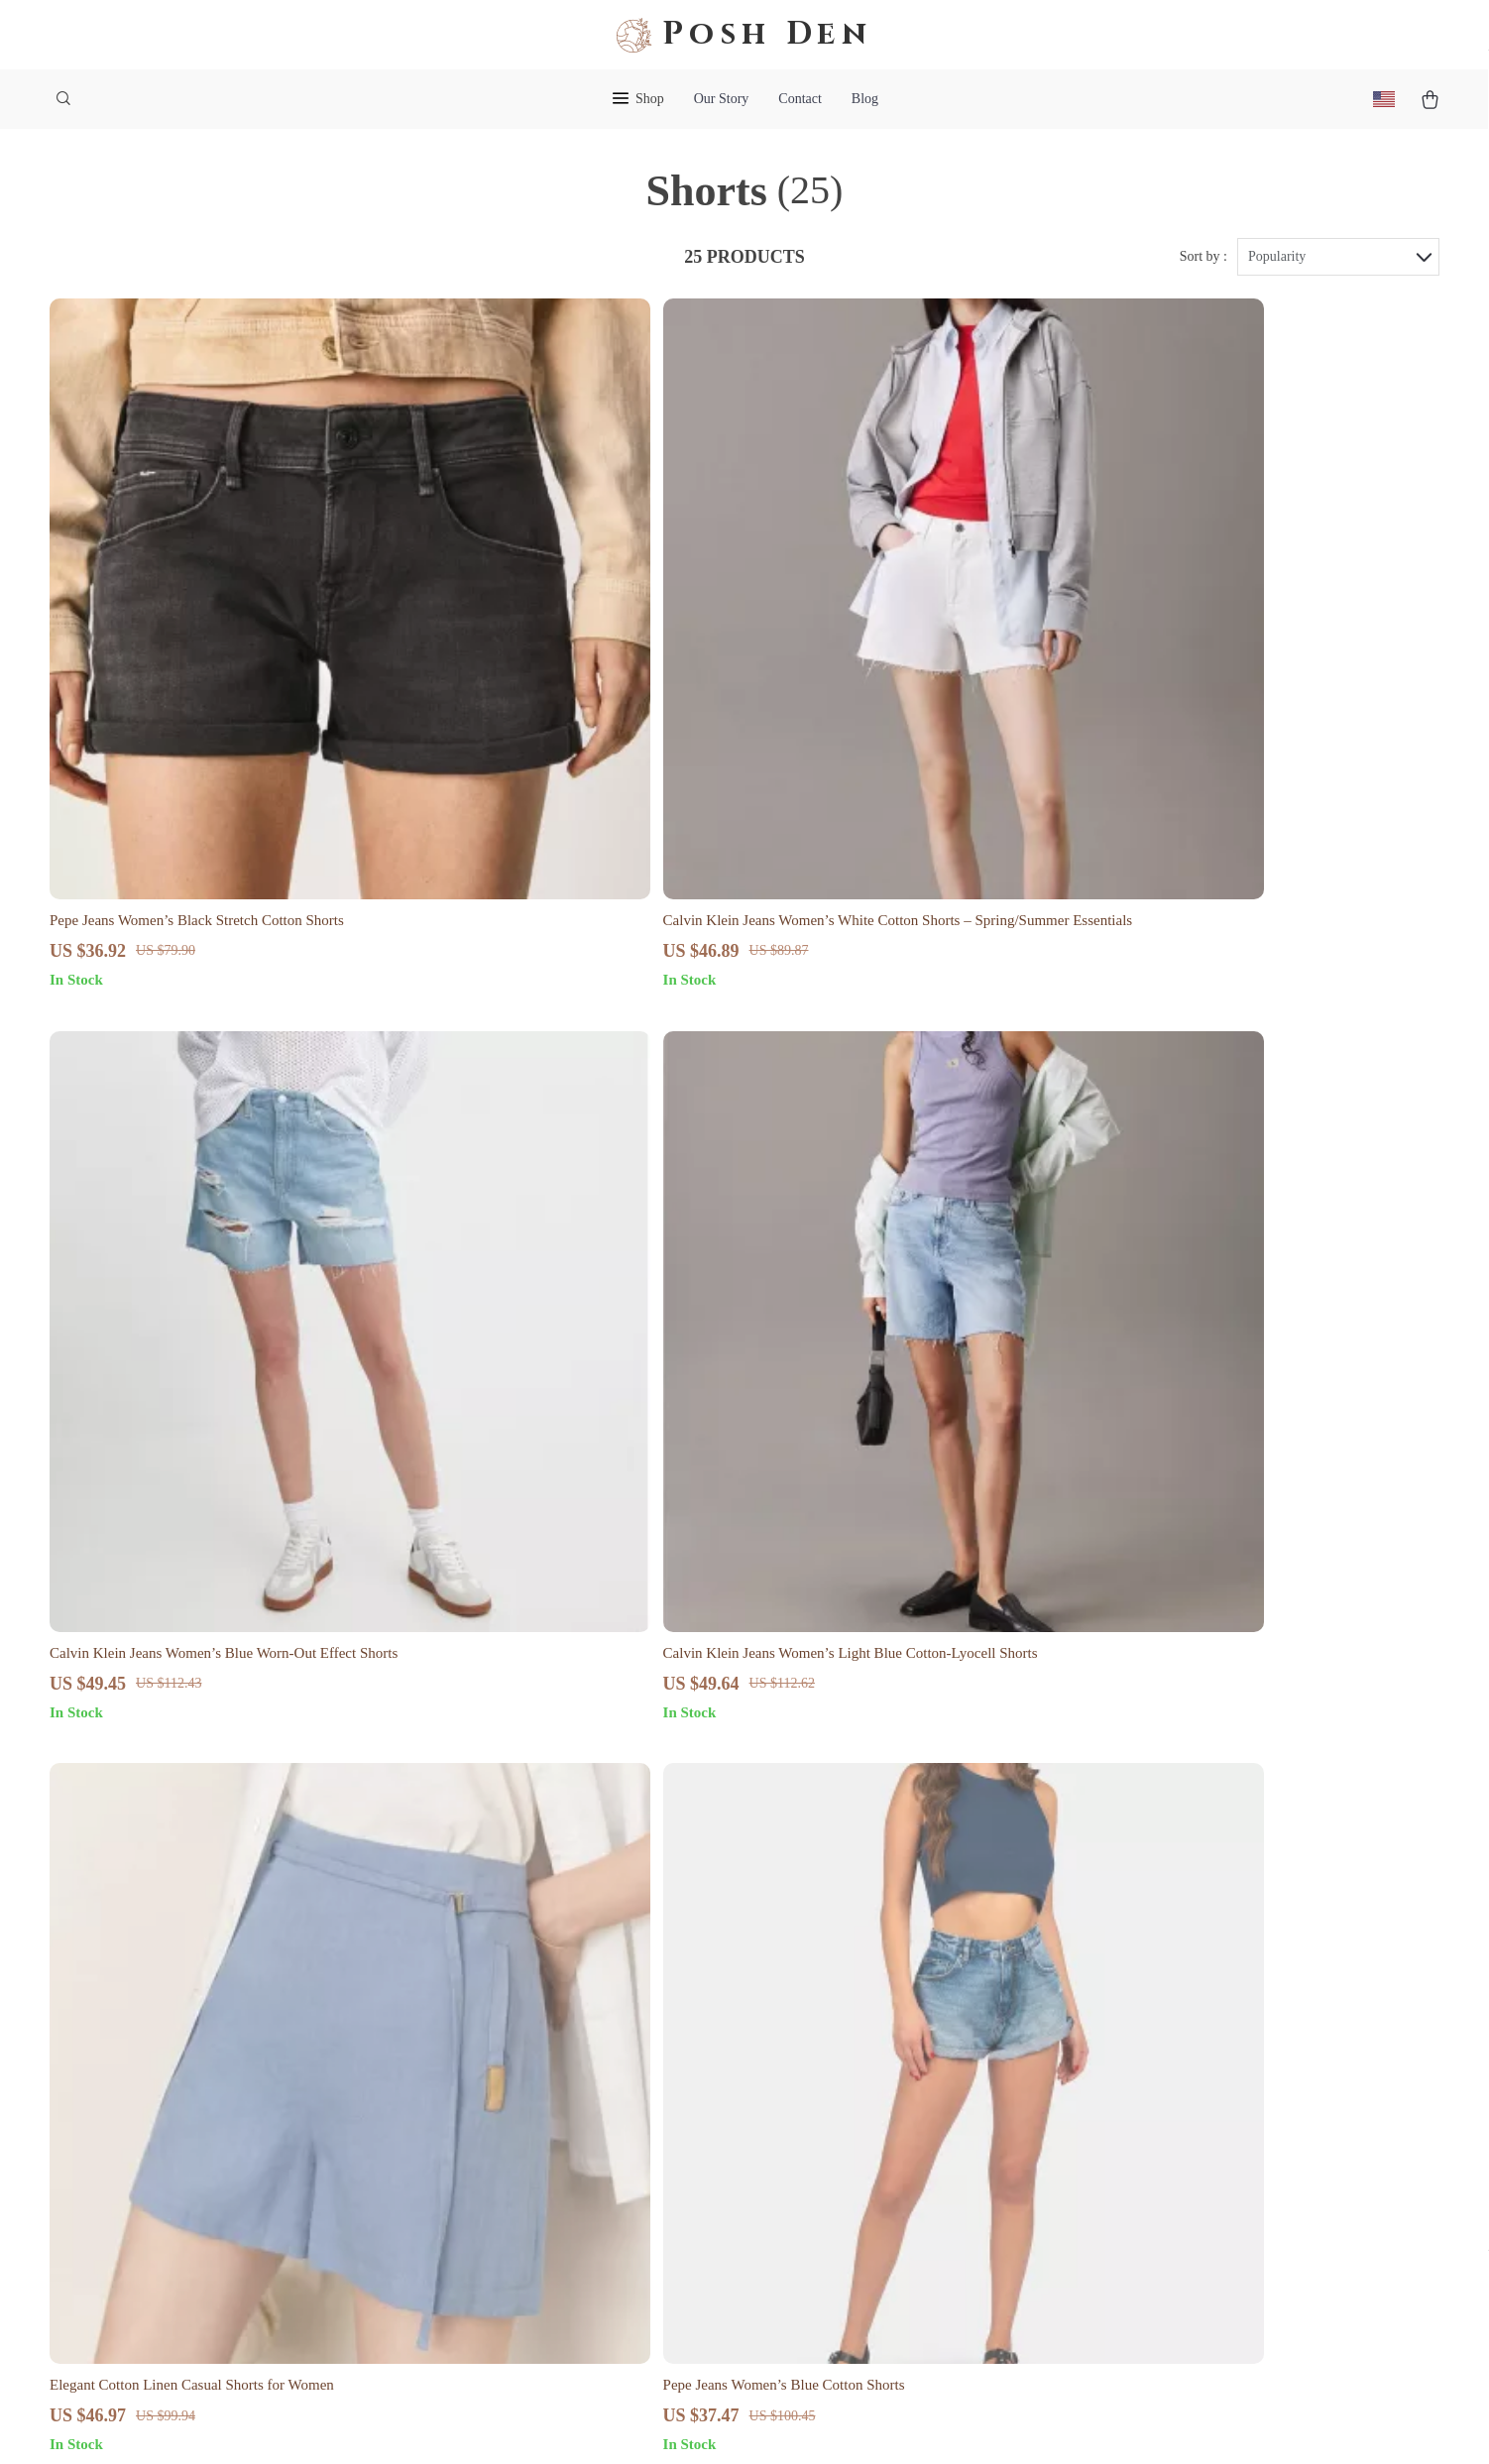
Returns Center (864, 2083)
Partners (565, 2214)
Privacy (652, 2424)
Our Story (721, 98)
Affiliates (570, 2149)
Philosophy (575, 2280)
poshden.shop (1134, 1985)
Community (576, 2312)
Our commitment (1145, 2099)
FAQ (832, 2051)
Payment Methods (873, 2116)
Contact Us (852, 1985)
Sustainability (583, 2247)
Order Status (857, 2149)
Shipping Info (861, 2018)
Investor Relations (597, 2181)
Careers (564, 2051)
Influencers (575, 2116)
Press (556, 2083)
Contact (800, 98)
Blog (865, 98)
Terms (614, 2424)
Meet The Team (588, 2018)
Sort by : (1203, 269)
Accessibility (716, 2424)
